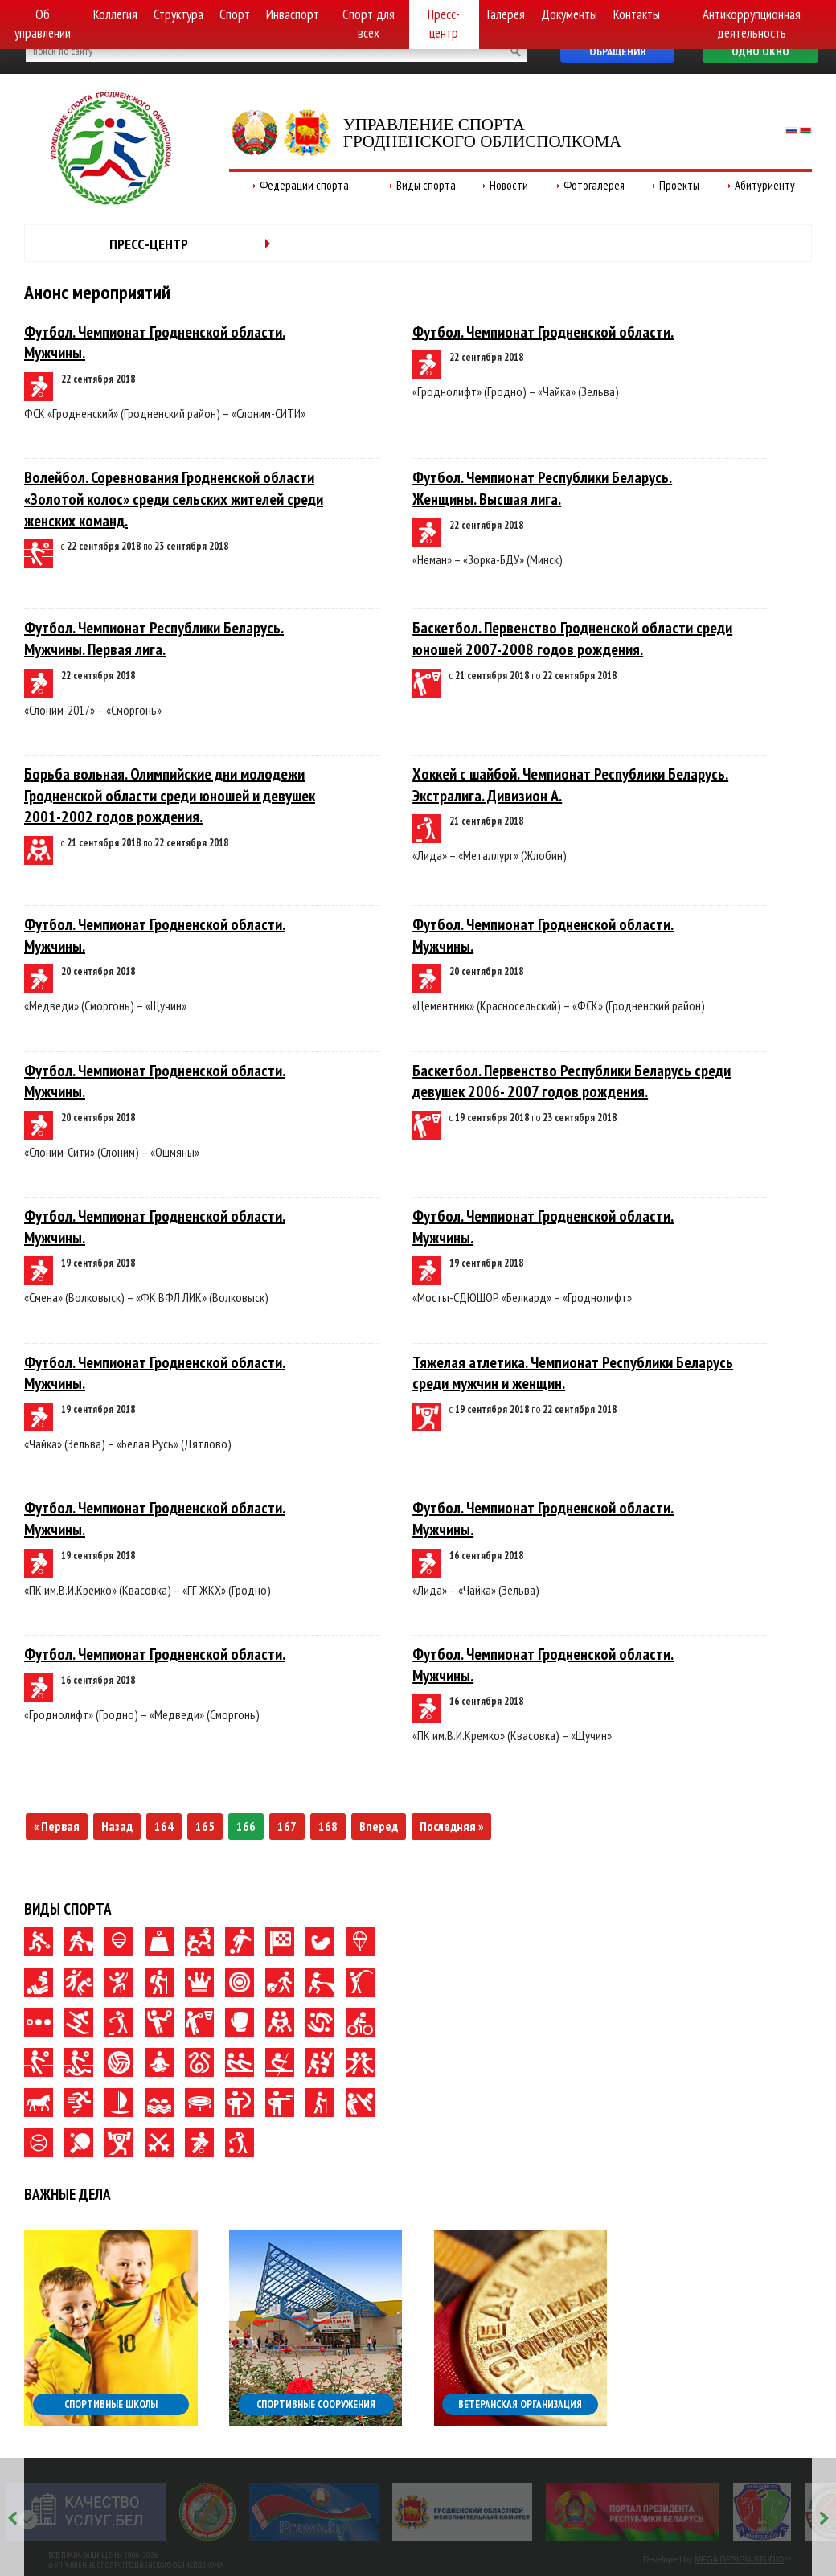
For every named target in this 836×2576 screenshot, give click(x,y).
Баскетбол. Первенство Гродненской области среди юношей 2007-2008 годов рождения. (572, 638)
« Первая (57, 1826)
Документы (569, 14)
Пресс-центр (444, 24)
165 (205, 1826)
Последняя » (451, 1826)
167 (287, 1826)
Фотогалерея (594, 185)
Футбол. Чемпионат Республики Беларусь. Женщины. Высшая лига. (542, 488)
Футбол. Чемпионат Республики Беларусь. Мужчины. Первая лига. (154, 638)
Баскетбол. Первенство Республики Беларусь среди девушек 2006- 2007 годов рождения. (571, 1081)
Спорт (234, 14)
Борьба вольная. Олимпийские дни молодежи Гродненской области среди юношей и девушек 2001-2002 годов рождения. (169, 795)
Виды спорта (426, 185)
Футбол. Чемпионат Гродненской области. (543, 331)
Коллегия (115, 14)
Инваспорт (292, 14)
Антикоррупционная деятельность (752, 24)
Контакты (636, 14)
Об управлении (42, 24)
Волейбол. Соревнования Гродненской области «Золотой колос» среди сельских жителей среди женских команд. (173, 498)
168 (328, 1826)
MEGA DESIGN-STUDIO (739, 2559)
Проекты (679, 185)
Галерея (506, 14)
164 (164, 1826)
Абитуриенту (765, 185)
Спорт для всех (368, 24)
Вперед (378, 1826)
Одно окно (760, 51)
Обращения (617, 51)
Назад (117, 1826)
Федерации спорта (304, 185)
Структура (178, 14)
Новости (509, 185)
